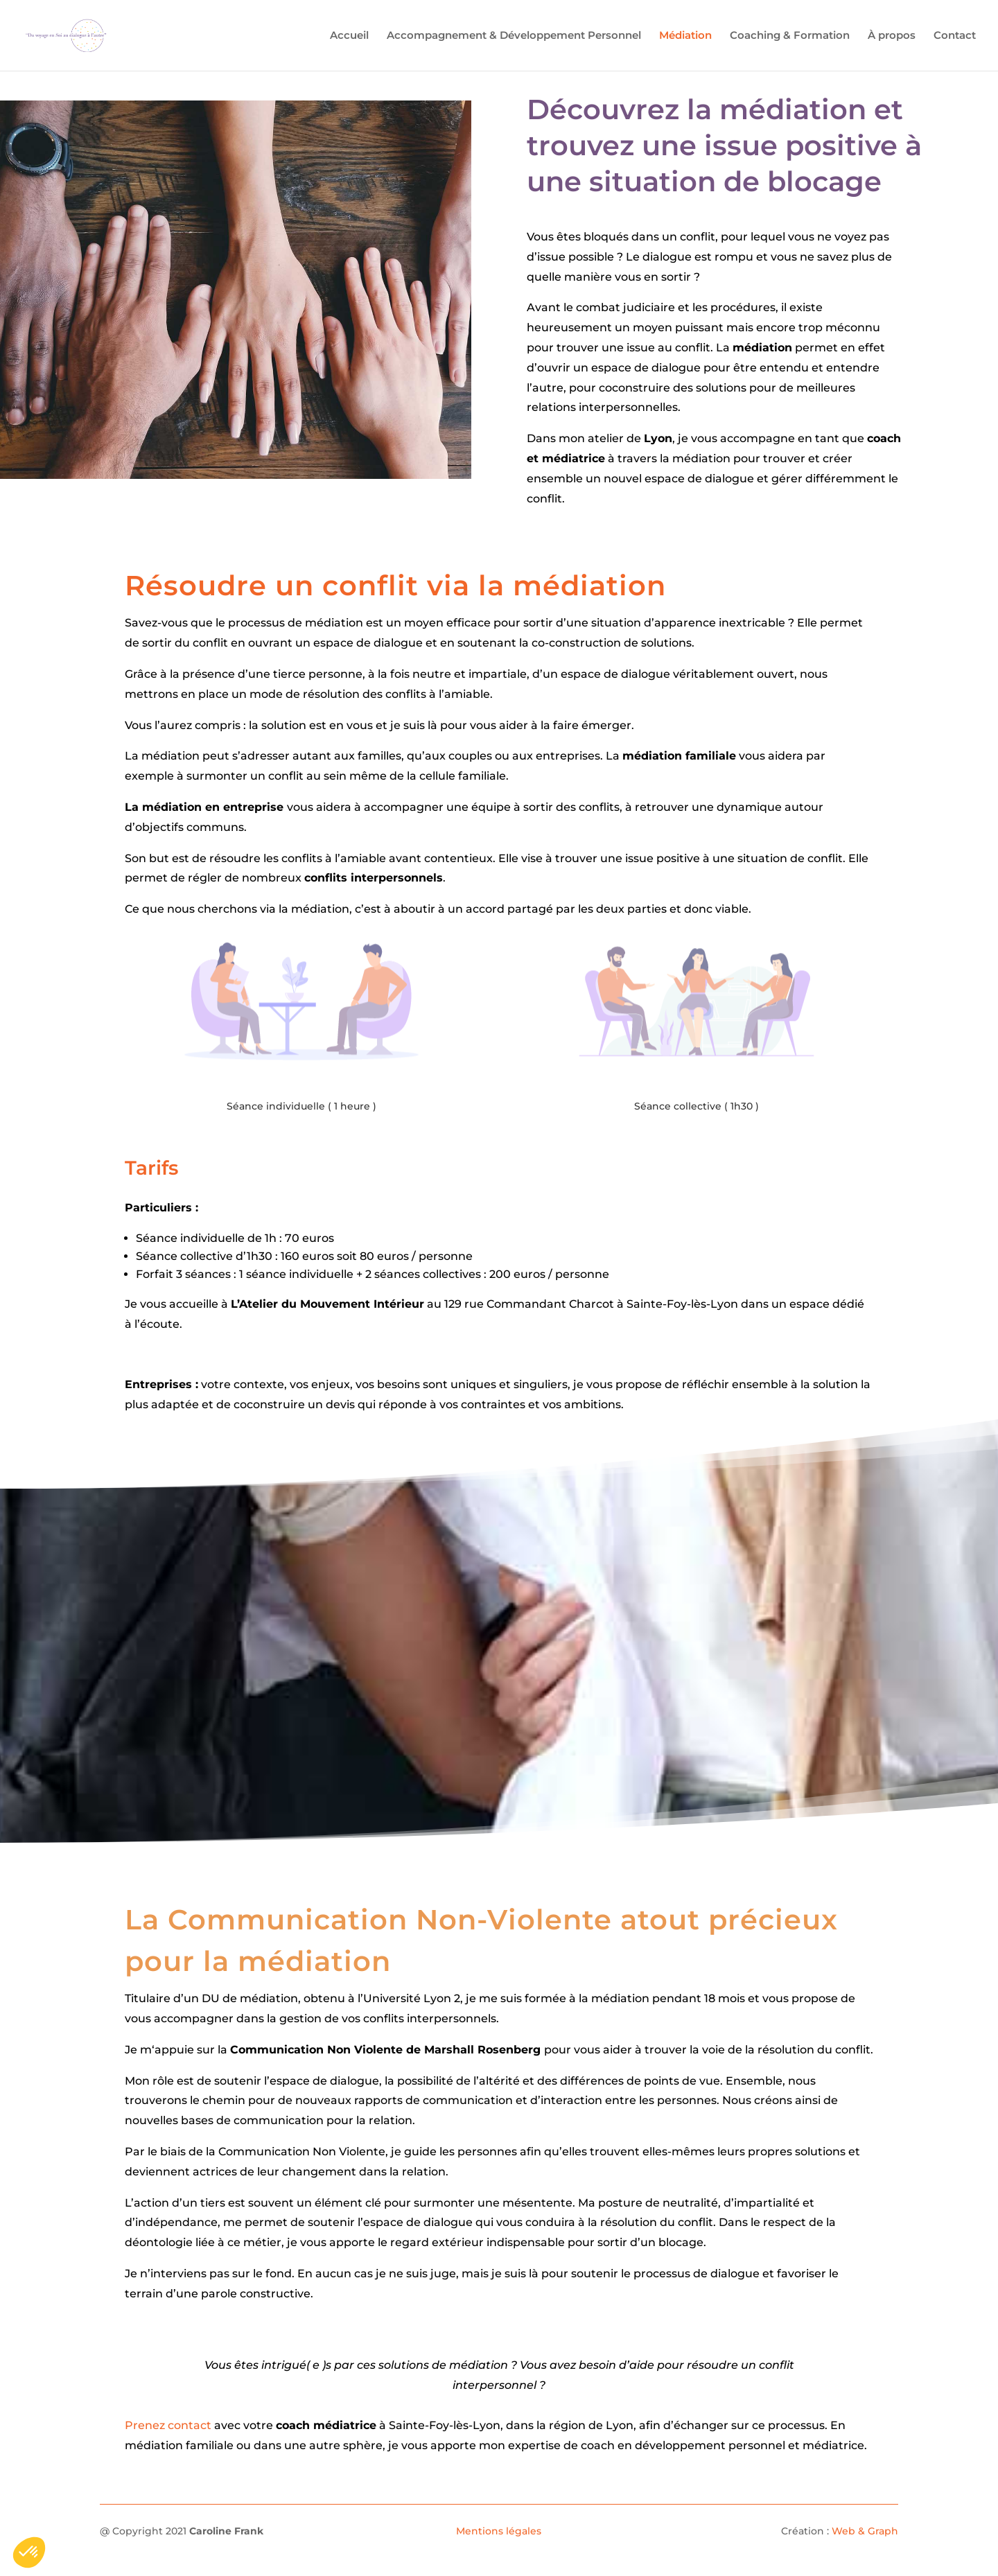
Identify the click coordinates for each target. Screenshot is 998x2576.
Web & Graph (865, 2531)
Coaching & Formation (790, 36)
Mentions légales (498, 2531)
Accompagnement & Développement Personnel (514, 36)
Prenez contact (168, 2425)
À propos (892, 36)
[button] (29, 2552)
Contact (955, 36)
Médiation (685, 36)
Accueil (349, 36)
